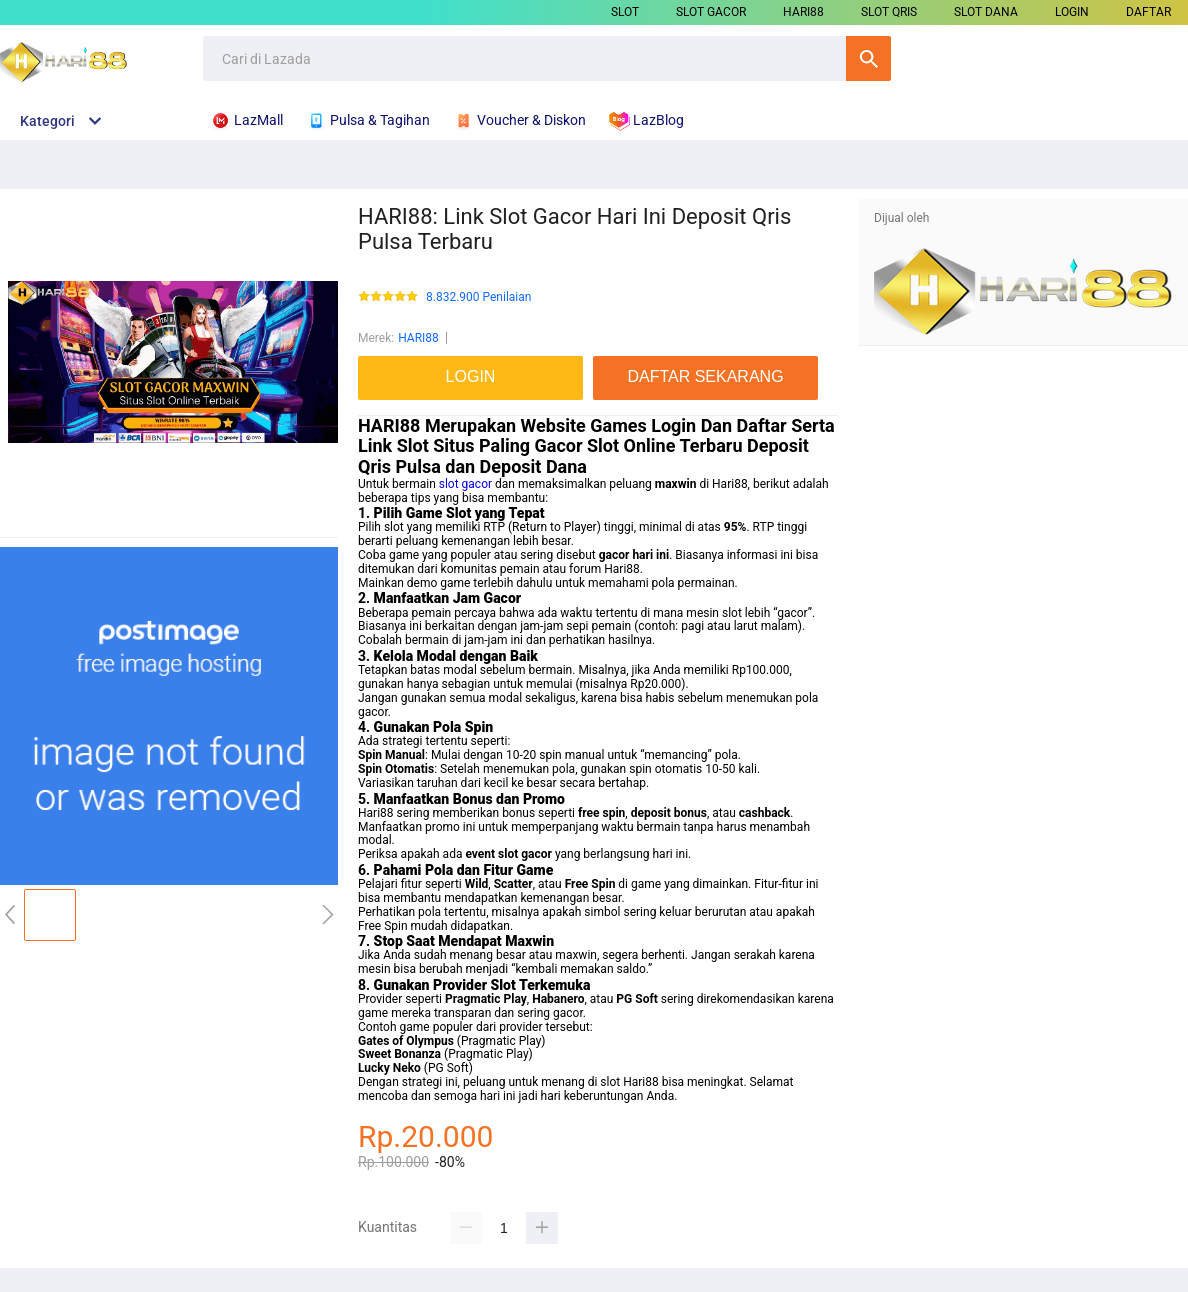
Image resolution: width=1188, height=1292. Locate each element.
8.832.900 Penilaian (478, 297)
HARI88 (803, 12)
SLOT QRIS (889, 12)
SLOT (625, 12)
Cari (868, 58)
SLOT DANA (986, 12)
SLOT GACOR (711, 12)
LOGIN (1072, 12)
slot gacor (465, 484)
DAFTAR (1148, 12)
